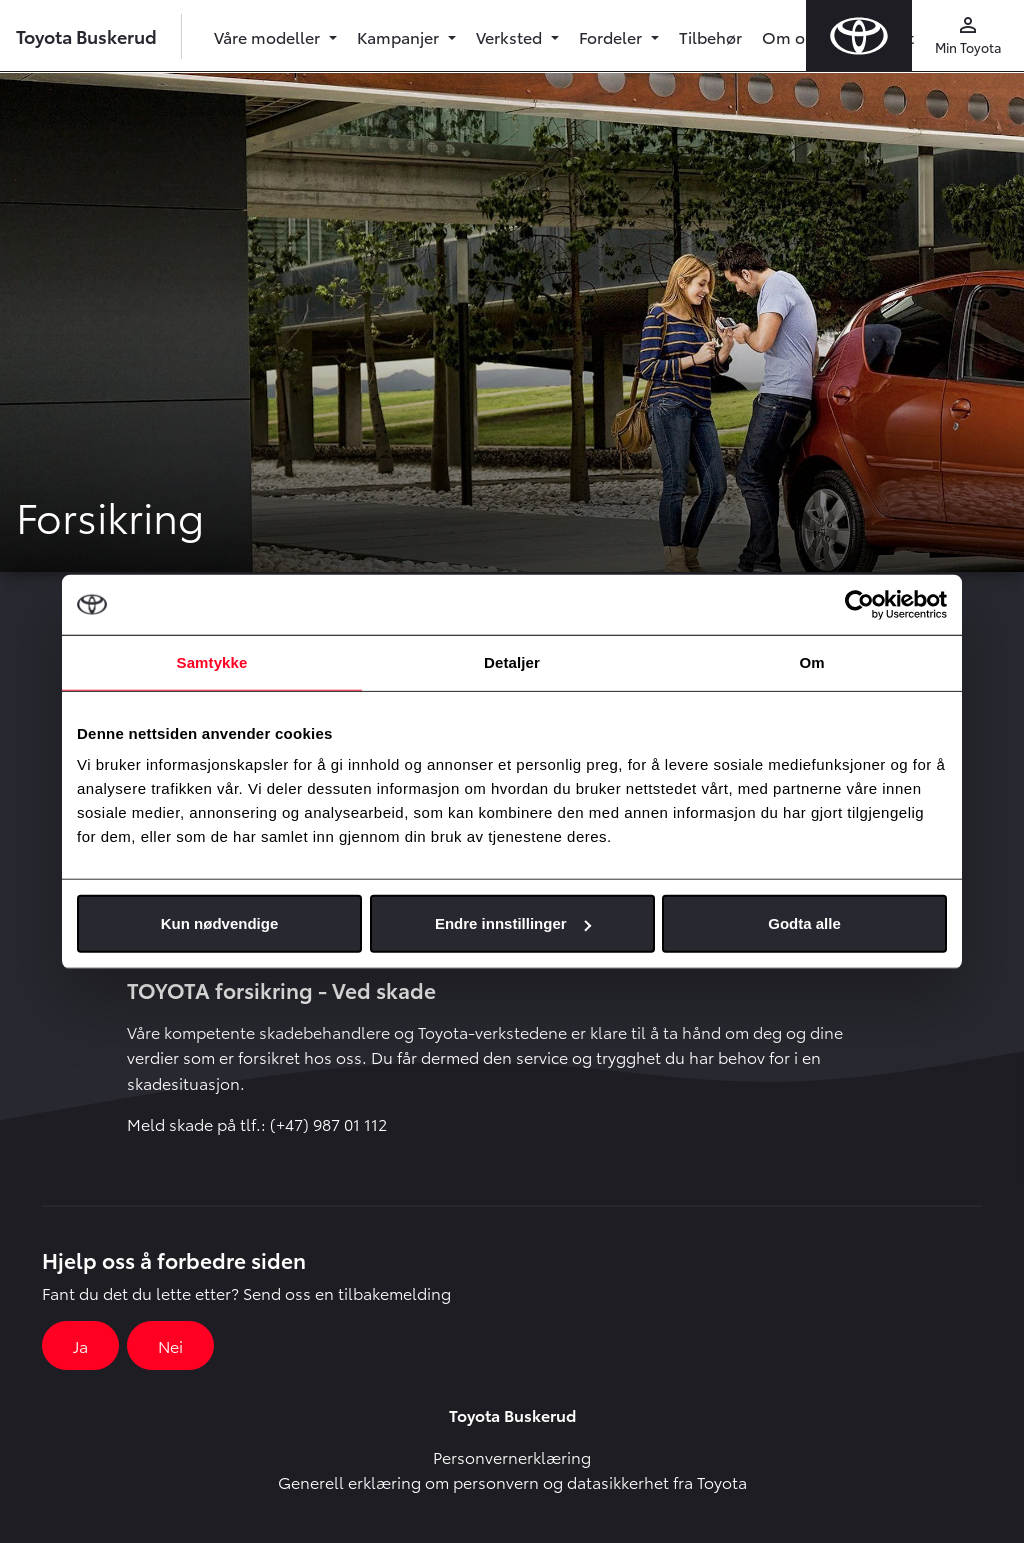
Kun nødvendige (220, 923)
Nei (170, 1345)
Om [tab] (811, 661)
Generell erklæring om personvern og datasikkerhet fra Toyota (512, 1481)
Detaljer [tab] (512, 661)
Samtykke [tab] (212, 661)
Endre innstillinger (513, 923)
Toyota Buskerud (86, 35)
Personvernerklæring (512, 1456)
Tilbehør (710, 36)
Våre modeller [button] (269, 36)
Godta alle (804, 923)
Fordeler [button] (612, 36)
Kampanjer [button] (400, 36)
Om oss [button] (793, 36)
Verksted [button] (511, 36)
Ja (80, 1345)
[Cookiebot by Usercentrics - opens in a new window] (859, 604)
